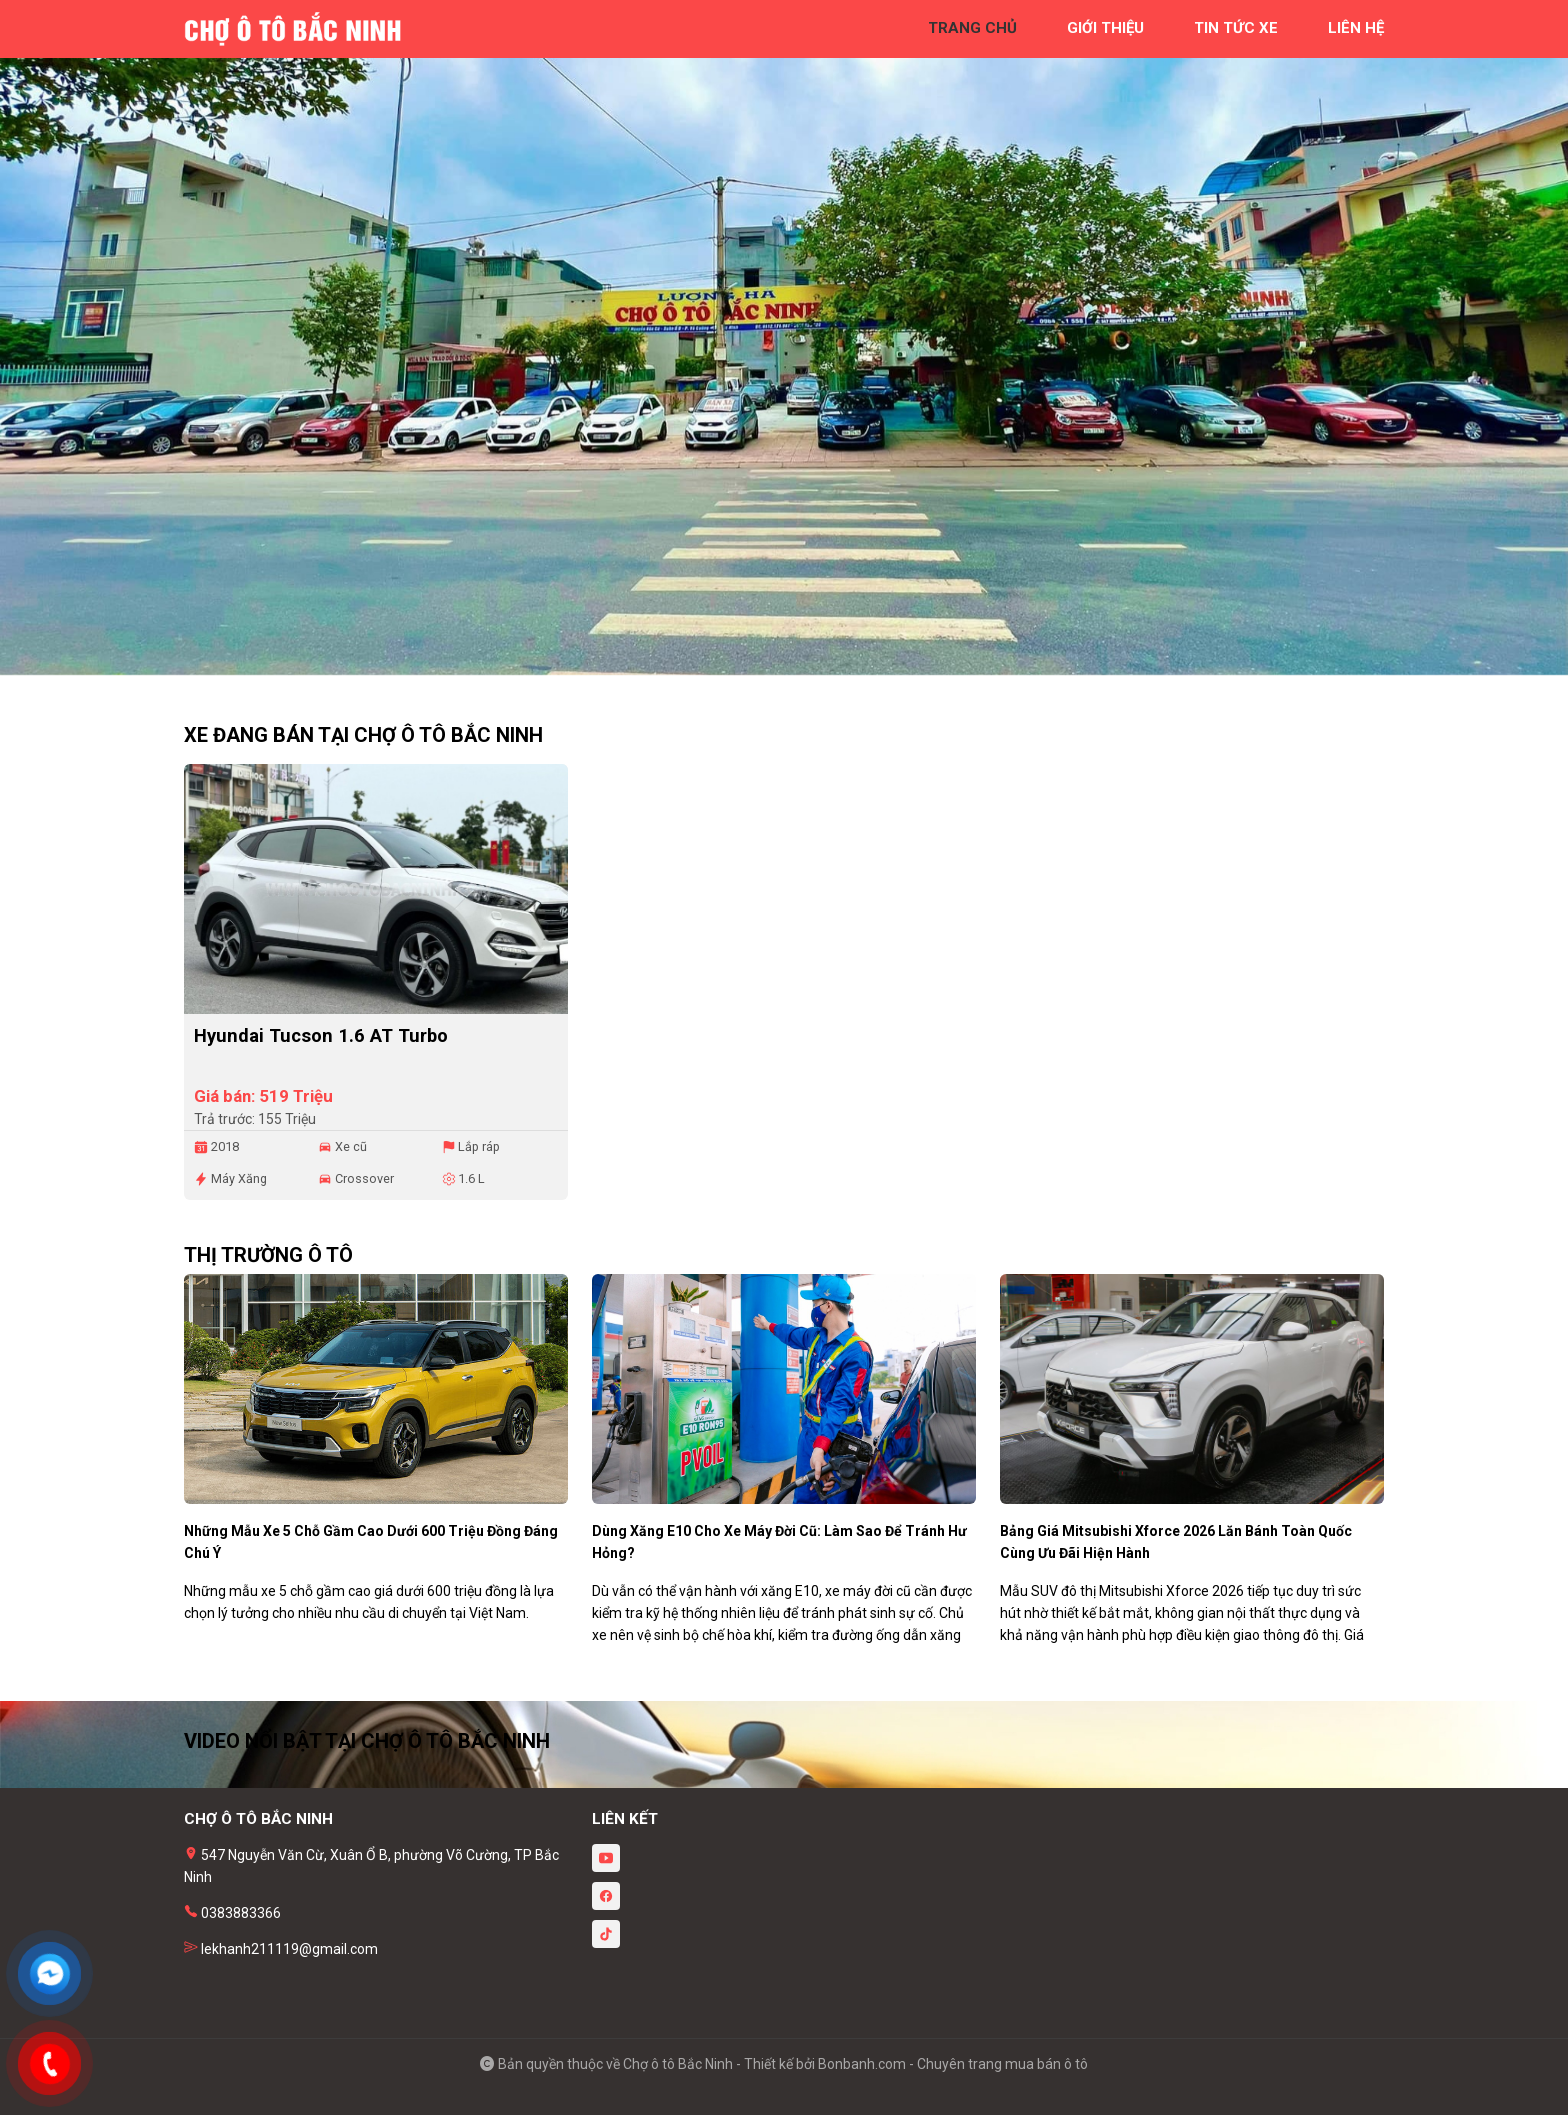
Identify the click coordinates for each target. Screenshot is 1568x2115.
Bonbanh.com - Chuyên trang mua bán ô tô (953, 2064)
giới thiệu (1105, 28)
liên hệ (1356, 28)
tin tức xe (1236, 28)
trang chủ (972, 28)
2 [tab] (794, 665)
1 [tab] (774, 665)
